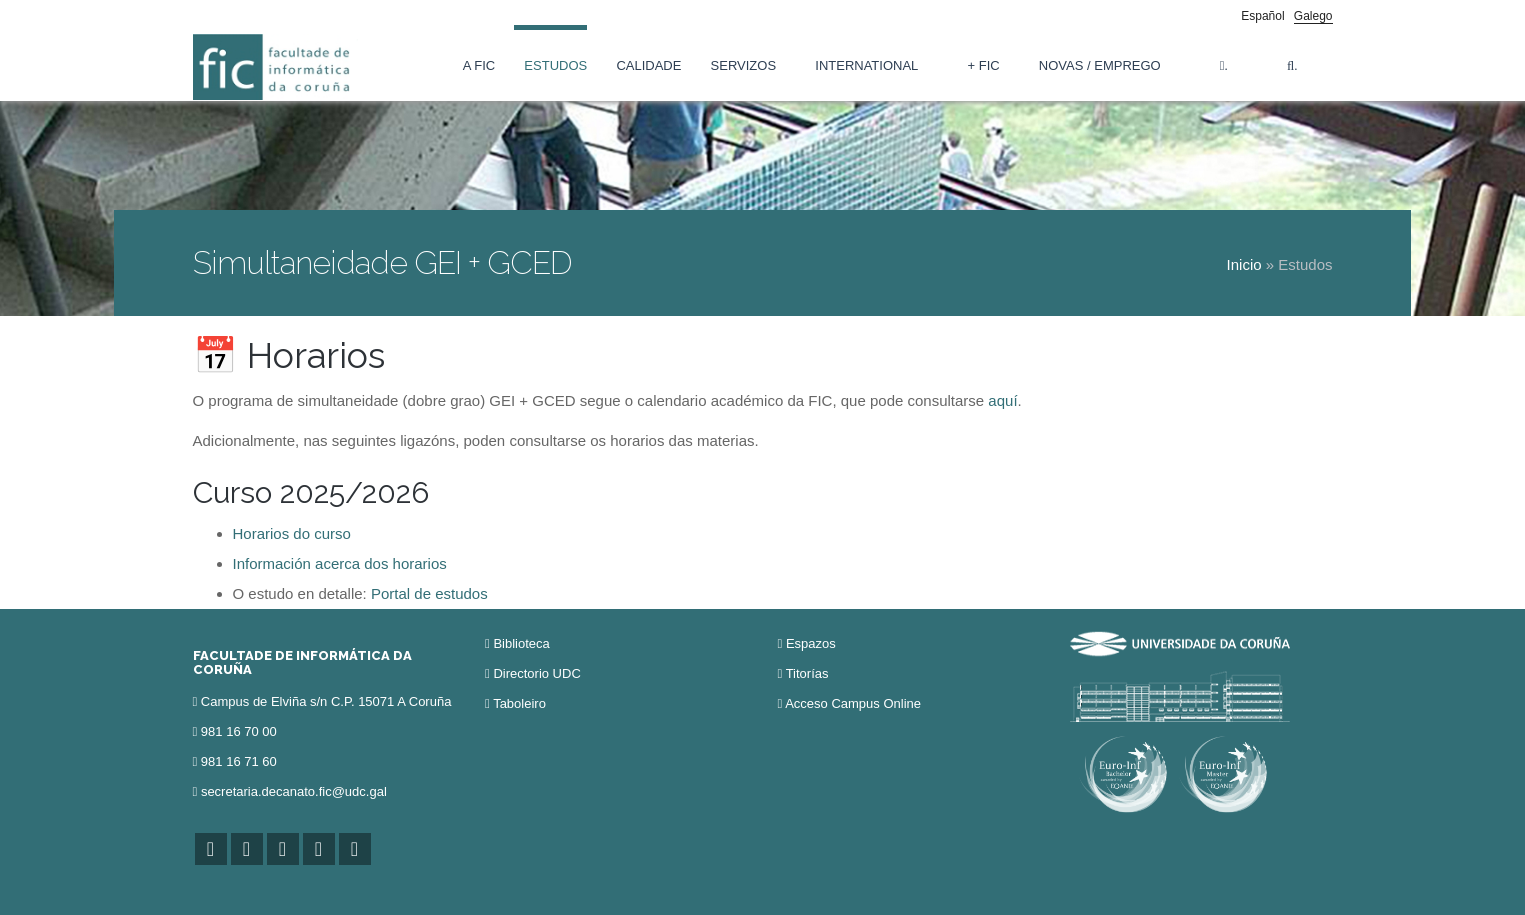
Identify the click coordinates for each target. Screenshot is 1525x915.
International (866, 65)
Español (1262, 16)
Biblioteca (521, 643)
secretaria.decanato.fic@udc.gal (294, 791)
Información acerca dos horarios (340, 563)
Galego (1313, 16)
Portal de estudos (429, 593)
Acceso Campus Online (853, 703)
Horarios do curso (292, 533)
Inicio (1244, 264)
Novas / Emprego (1100, 65)
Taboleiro (519, 703)
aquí (1002, 400)
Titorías (807, 673)
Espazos (811, 643)
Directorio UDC (536, 673)
